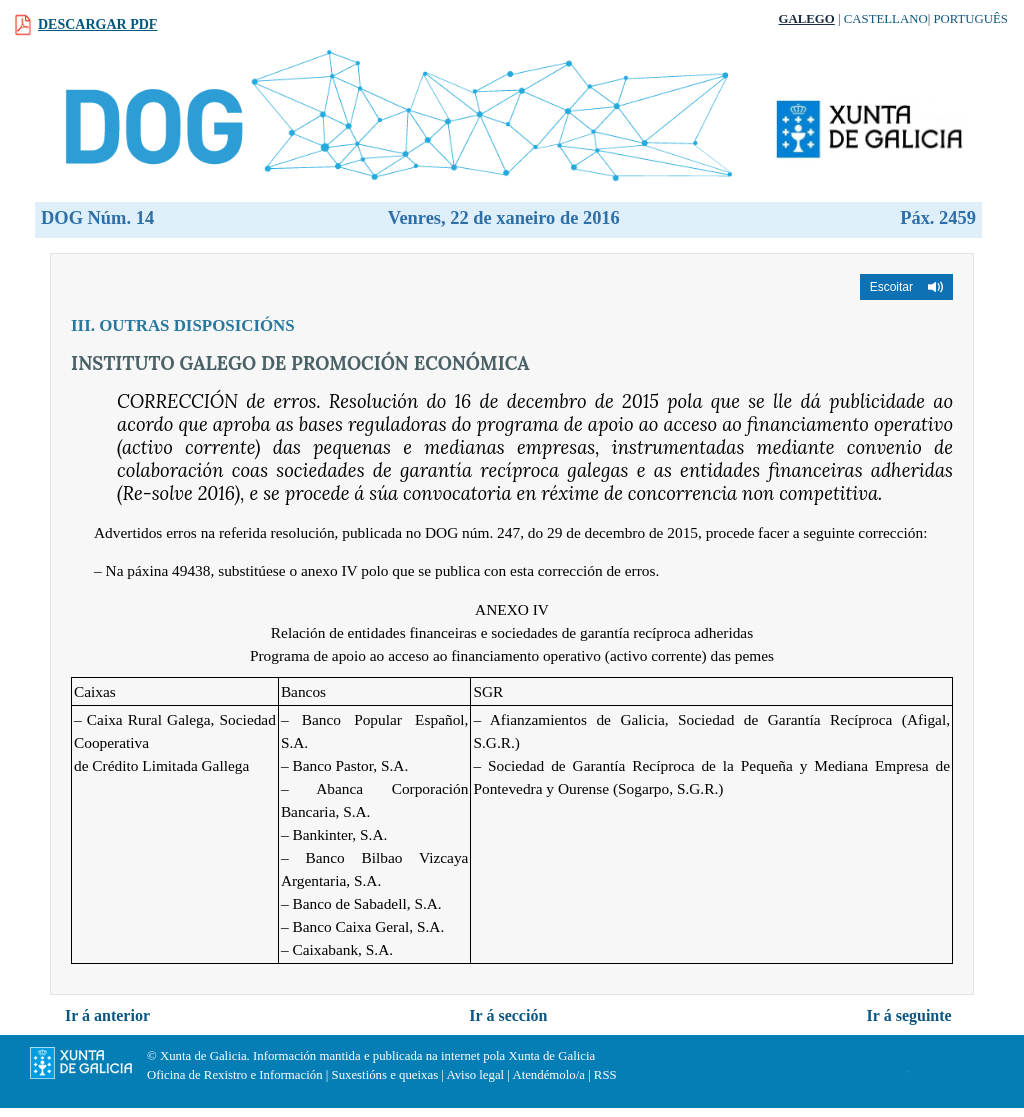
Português (970, 19)
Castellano (886, 19)
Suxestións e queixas (385, 1075)
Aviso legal (475, 1075)
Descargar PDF (97, 24)
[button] (906, 287)
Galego (807, 19)
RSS (605, 1075)
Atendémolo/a (548, 1075)
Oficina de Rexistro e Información (235, 1075)
